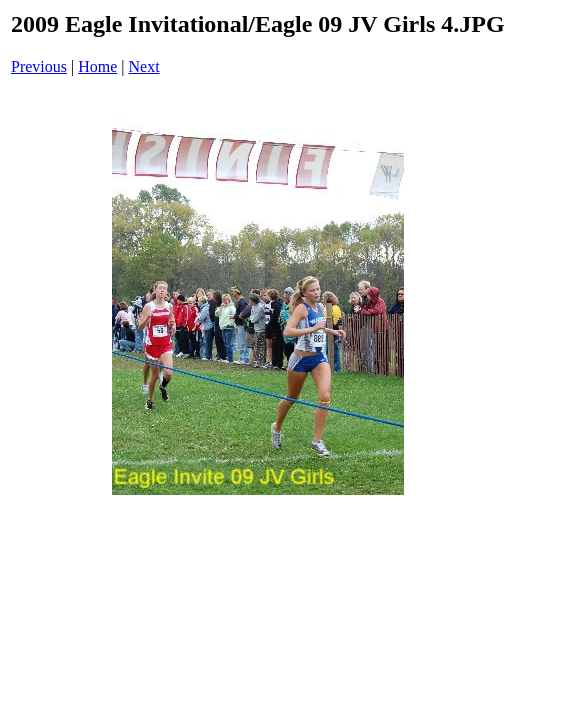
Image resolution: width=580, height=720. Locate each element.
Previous (39, 66)
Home (97, 66)
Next (144, 66)
